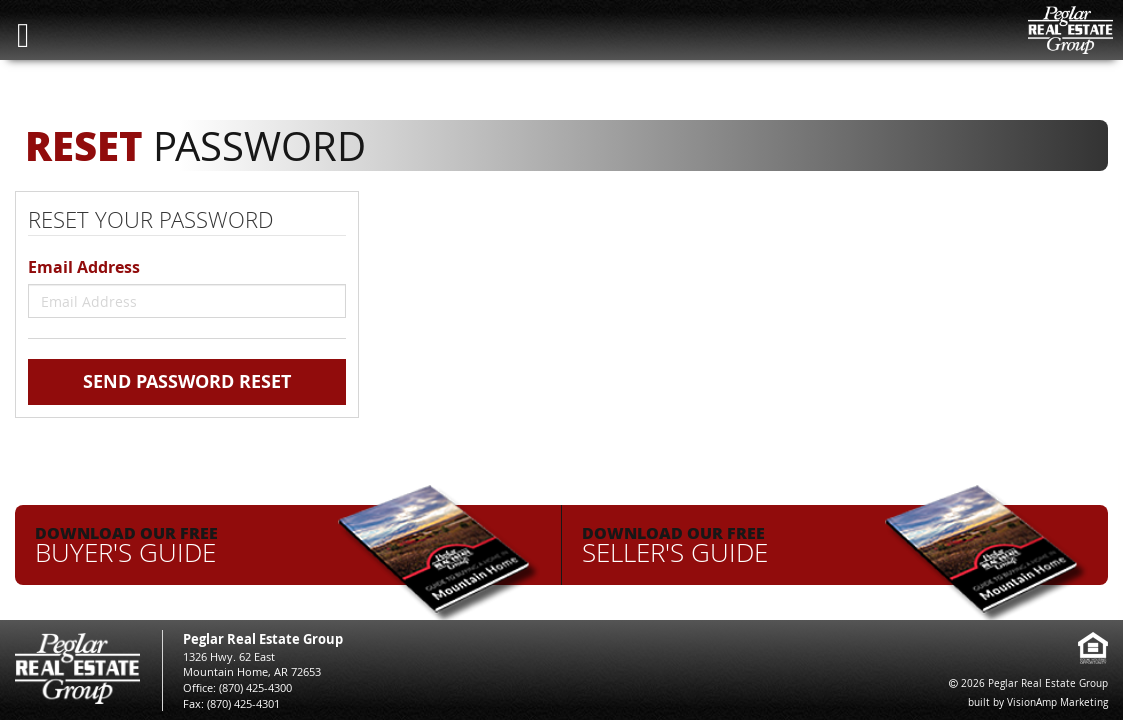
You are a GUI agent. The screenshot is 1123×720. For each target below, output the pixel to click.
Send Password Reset (187, 381)
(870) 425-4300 (255, 687)
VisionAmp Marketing (1057, 702)
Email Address (84, 267)
